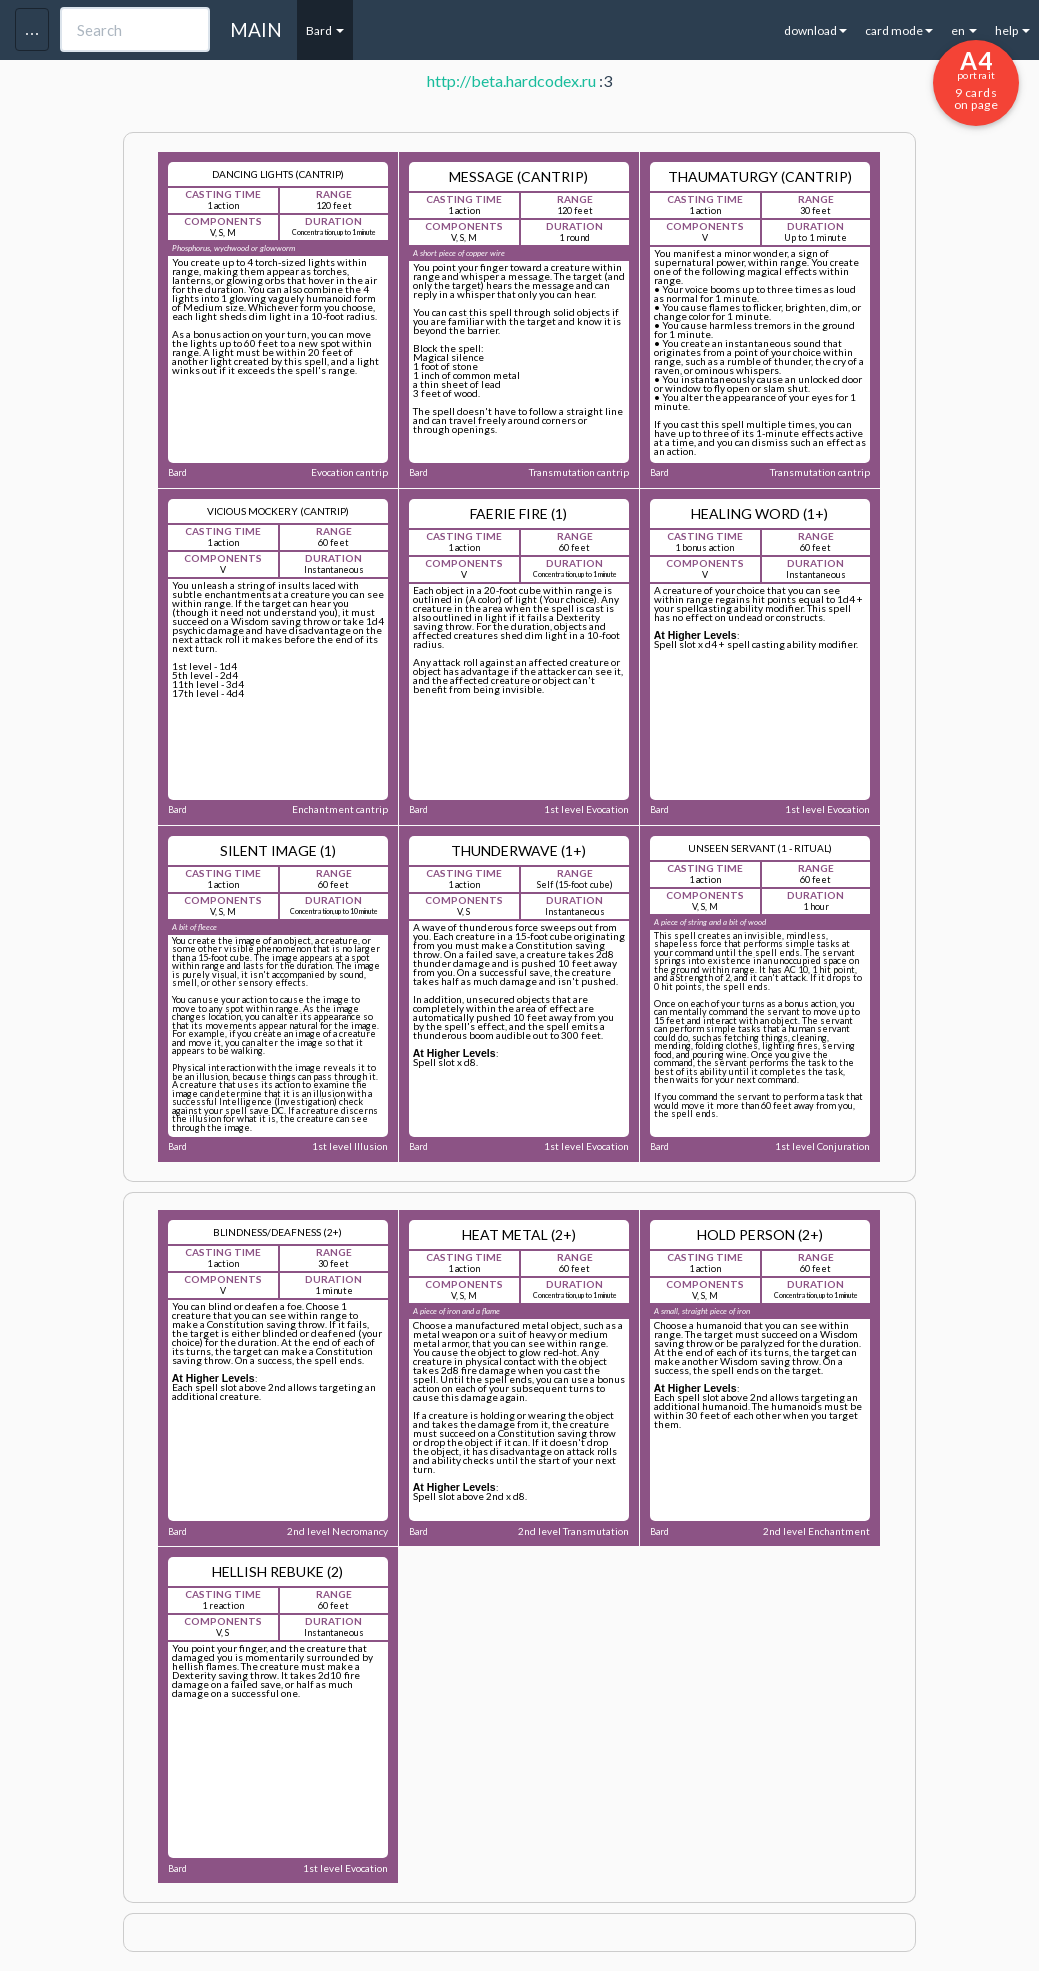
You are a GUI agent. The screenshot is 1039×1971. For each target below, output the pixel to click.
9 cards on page (976, 79)
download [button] (815, 30)
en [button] (964, 30)
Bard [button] (325, 30)
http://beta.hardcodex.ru (511, 80)
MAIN (256, 29)
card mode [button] (899, 30)
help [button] (1012, 30)
